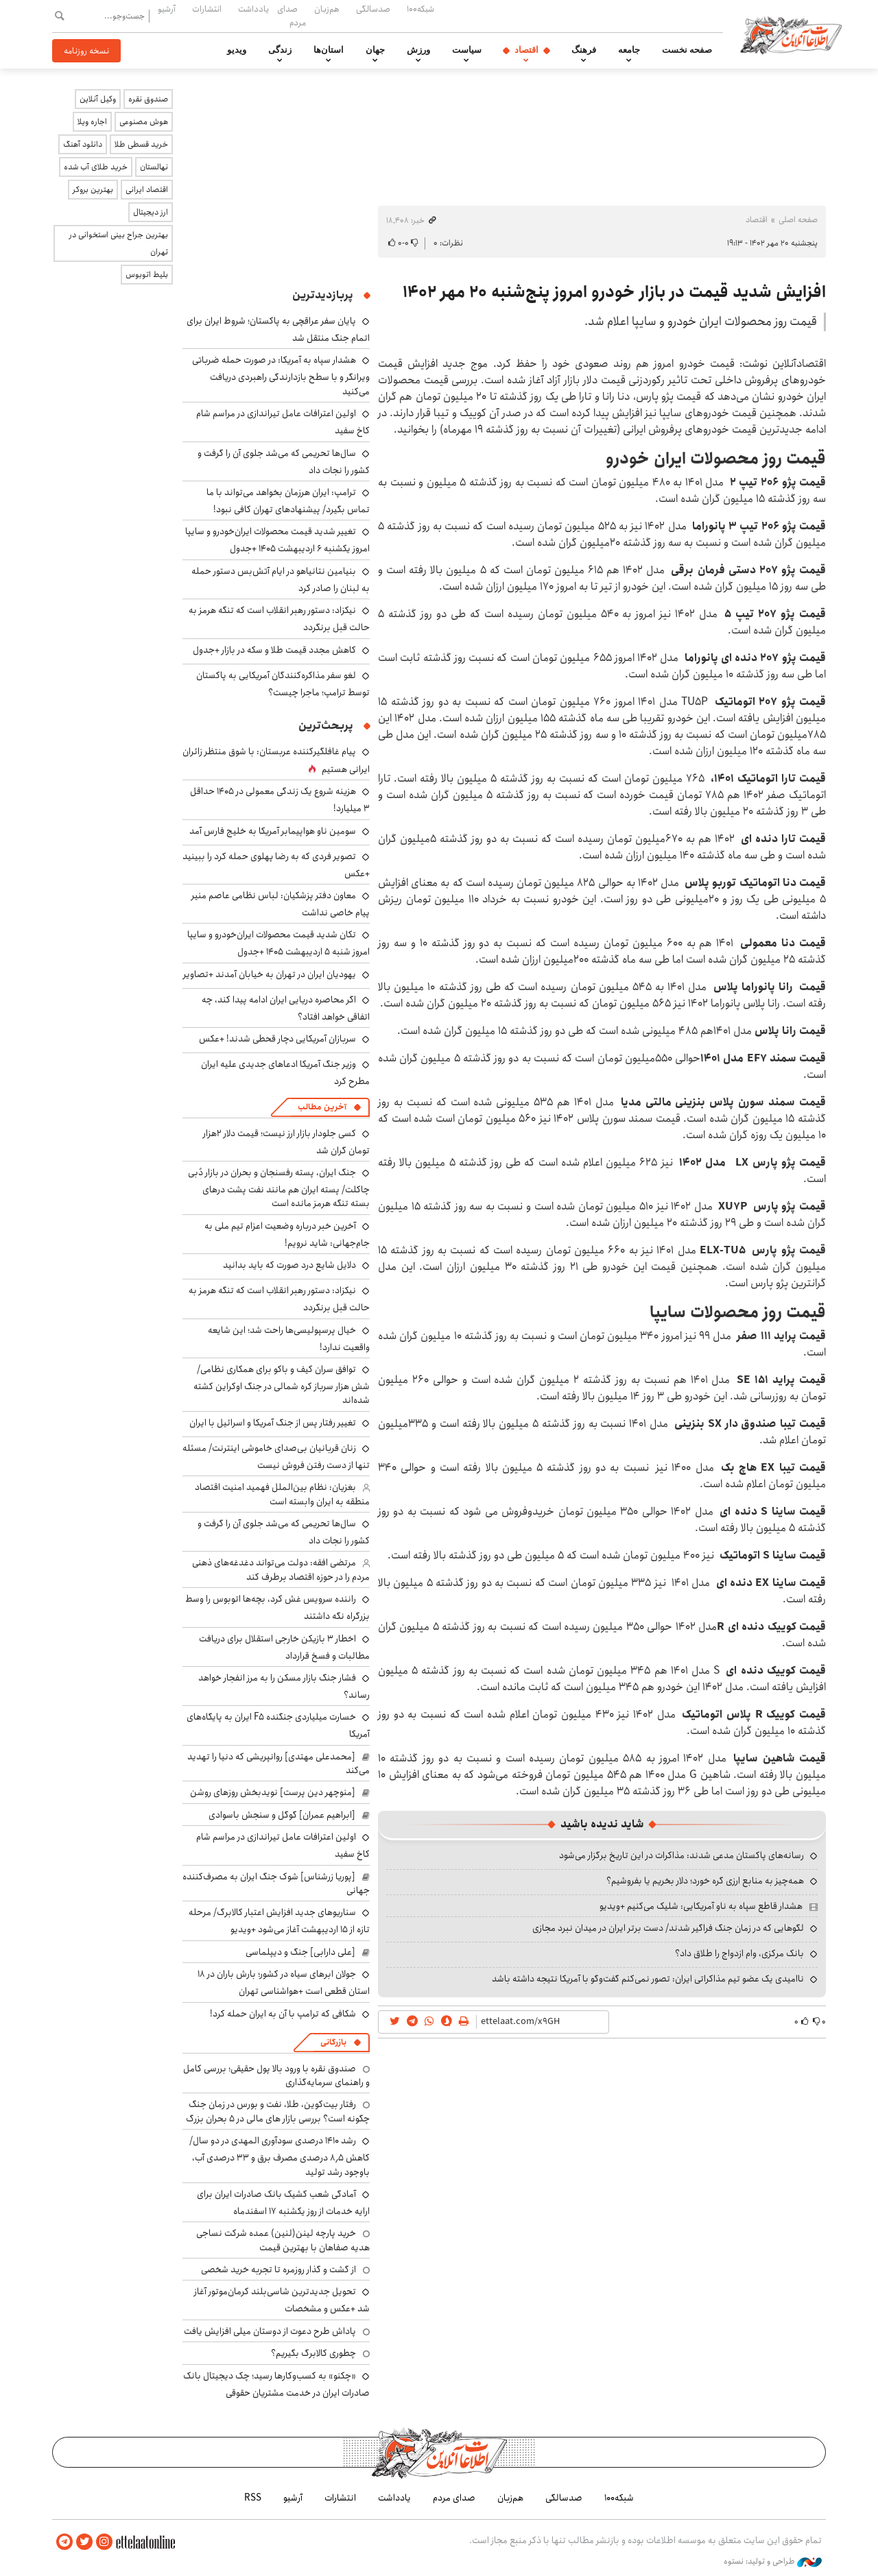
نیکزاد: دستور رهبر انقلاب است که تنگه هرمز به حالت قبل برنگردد (279, 1299)
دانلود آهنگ (82, 144)
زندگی (280, 50)
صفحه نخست (687, 50)
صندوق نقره (148, 99)
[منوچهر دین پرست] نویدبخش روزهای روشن (272, 1792)
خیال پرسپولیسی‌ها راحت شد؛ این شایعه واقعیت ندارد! (289, 1339)
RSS (252, 2497)
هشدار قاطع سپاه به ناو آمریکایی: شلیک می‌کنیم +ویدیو (701, 1906)
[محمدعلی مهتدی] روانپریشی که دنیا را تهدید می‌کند (278, 1763)
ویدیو (236, 50)
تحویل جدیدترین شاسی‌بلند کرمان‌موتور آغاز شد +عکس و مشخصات (282, 2300)
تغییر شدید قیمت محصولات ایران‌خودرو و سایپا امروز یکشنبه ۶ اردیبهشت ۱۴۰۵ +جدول (277, 540)
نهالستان (154, 166)
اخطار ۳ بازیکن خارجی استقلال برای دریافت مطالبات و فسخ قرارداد (284, 1647)
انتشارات (207, 9)
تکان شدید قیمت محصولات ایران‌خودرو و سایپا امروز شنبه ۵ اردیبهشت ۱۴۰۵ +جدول (278, 943)
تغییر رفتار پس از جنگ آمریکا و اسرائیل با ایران (272, 1422)
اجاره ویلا (92, 121)
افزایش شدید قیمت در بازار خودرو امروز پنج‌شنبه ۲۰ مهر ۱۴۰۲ (614, 292)
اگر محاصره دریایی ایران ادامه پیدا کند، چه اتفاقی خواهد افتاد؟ (286, 1008)
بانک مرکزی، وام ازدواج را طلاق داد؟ (739, 1953)
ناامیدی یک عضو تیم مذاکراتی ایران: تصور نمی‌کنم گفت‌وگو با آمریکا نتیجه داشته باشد (648, 1978)
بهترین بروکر (93, 189)
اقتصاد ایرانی (147, 189)
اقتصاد (526, 50)
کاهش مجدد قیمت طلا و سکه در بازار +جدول (274, 650)
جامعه (629, 50)
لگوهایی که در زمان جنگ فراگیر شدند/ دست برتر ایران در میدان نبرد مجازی (668, 1928)
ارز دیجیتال (150, 212)
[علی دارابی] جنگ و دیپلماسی (300, 1952)
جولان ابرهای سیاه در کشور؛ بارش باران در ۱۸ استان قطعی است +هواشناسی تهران (284, 1982)
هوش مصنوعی (143, 121)
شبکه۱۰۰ (420, 9)
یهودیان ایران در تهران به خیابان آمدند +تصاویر (269, 974)
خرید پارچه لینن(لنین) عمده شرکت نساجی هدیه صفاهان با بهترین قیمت (283, 2240)
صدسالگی (373, 9)
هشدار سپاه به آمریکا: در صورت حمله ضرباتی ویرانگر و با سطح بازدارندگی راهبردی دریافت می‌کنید (281, 375)
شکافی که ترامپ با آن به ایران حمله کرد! (283, 2013)
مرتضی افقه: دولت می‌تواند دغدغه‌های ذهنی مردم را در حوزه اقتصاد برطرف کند (281, 1569)
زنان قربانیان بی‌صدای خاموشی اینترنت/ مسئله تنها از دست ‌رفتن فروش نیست (276, 1457)
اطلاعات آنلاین (791, 34)
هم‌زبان (327, 9)
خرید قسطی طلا (141, 144)
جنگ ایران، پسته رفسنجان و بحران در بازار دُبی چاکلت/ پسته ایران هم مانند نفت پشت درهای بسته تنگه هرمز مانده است (279, 1188)
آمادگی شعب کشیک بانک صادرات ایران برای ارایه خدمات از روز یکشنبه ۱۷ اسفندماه (283, 2203)
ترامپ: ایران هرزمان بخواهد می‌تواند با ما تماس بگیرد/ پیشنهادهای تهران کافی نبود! (288, 501)
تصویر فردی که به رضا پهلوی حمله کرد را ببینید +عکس (276, 865)
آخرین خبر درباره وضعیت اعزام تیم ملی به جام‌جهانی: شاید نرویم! (287, 1234)
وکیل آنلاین (98, 99)
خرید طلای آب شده (96, 166)
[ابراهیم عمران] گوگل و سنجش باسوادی (282, 1814)
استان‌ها (328, 50)
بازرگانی (333, 2042)
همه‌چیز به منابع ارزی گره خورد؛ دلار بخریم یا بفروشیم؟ (705, 1880)
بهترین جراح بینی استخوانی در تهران (118, 243)
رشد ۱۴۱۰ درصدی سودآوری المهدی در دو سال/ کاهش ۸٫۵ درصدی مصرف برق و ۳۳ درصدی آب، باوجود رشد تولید (279, 2156)
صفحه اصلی (798, 219)
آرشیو (167, 9)
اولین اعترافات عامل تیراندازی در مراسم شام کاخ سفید (283, 1845)
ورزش (418, 50)
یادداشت (253, 9)
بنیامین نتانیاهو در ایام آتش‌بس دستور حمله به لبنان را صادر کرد (280, 580)
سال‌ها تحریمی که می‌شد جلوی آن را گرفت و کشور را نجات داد (284, 462)
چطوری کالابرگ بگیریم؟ (313, 2353)
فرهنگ (583, 50)
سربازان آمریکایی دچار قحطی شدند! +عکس (277, 1038)
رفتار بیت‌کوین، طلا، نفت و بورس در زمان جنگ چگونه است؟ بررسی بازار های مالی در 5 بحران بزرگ (278, 2111)
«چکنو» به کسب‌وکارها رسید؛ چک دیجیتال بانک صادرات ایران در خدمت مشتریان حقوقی (276, 2384)
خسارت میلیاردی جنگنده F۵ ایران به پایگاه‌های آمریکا (278, 1725)
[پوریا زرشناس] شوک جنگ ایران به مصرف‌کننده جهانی (276, 1883)
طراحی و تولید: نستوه (773, 2561)
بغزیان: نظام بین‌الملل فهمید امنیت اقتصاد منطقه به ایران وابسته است (282, 1494)
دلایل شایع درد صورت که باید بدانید (289, 1265)
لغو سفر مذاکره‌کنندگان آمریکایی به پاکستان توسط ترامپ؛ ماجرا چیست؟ (283, 684)
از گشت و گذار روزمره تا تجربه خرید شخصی (278, 2269)
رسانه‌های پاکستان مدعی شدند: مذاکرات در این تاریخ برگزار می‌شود (681, 1855)
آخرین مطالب (322, 1107)
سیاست (467, 50)
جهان (375, 50)
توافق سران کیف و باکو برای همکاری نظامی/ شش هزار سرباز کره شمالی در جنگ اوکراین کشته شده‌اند (281, 1385)
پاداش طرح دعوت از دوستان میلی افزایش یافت (270, 2331)
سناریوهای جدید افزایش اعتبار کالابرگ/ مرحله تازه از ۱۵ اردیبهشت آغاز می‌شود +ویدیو (279, 1921)
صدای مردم (291, 15)
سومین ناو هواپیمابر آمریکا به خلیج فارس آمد (272, 831)
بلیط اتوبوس (147, 274)
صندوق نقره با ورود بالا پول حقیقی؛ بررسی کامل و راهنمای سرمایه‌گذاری (276, 2075)
